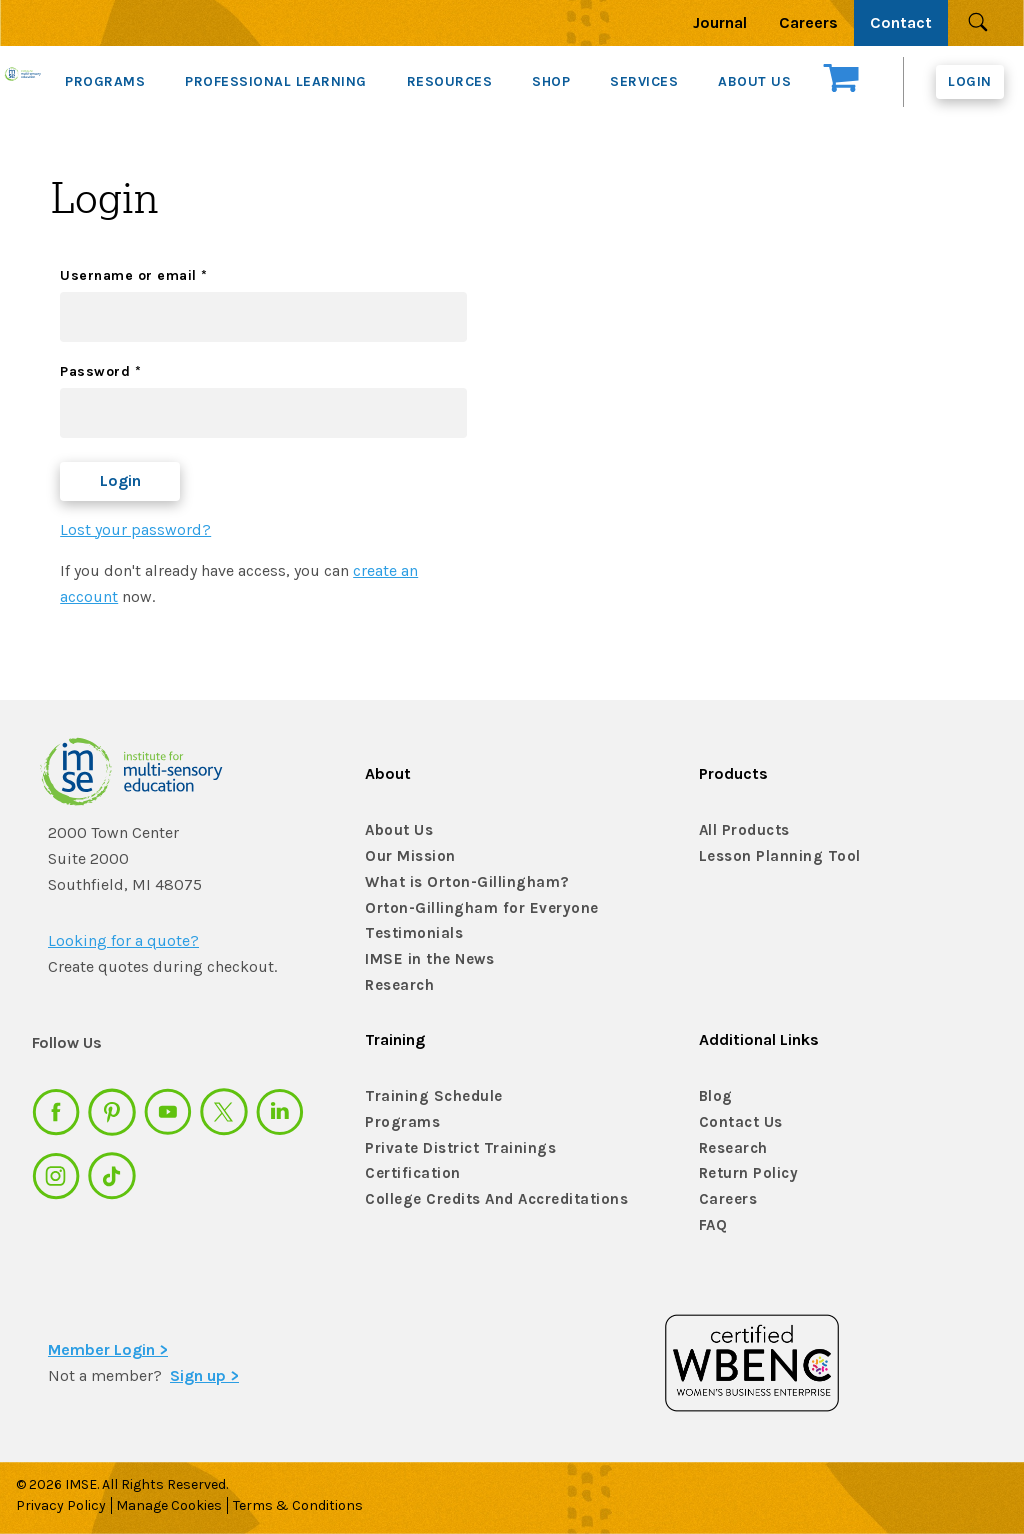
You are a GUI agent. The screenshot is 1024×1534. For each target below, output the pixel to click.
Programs (400, 1122)
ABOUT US (754, 81)
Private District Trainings (452, 1148)
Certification (409, 1173)
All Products (742, 830)
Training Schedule (426, 1096)
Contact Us (738, 1122)
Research (398, 985)
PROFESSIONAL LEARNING (276, 81)
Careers (808, 22)
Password (100, 371)
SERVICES (644, 81)
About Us (396, 830)
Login (970, 81)
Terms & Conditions (311, 1505)
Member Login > (108, 1349)
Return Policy (746, 1173)
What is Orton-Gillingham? (458, 882)
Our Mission (407, 856)
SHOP (551, 81)
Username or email (134, 275)
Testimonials (409, 933)
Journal (720, 22)
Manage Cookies (176, 1505)
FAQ (712, 1225)
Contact (901, 22)
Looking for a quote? (123, 940)
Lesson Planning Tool (773, 856)
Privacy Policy (61, 1505)
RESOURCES (450, 81)
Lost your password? (135, 529)
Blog (714, 1096)
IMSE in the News (424, 959)
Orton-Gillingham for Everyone (471, 908)
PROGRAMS (105, 81)
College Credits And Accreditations (485, 1199)
